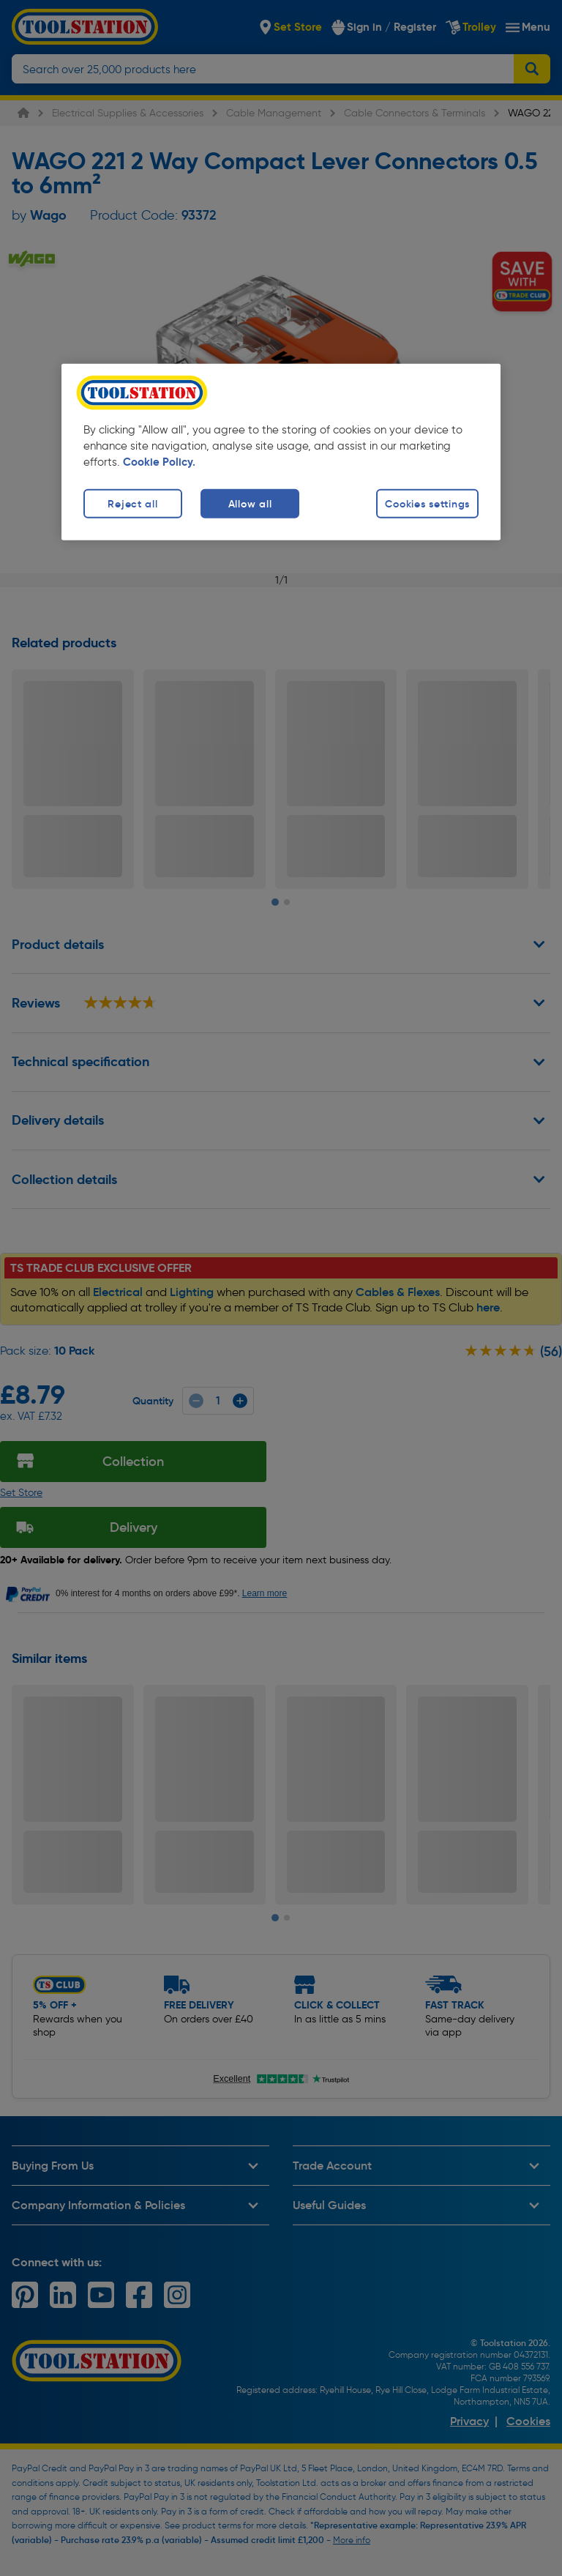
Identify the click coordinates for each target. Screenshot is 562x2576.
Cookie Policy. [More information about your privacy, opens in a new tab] (159, 461)
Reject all (132, 503)
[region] (281, 451)
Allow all (249, 503)
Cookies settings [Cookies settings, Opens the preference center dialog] (427, 503)
